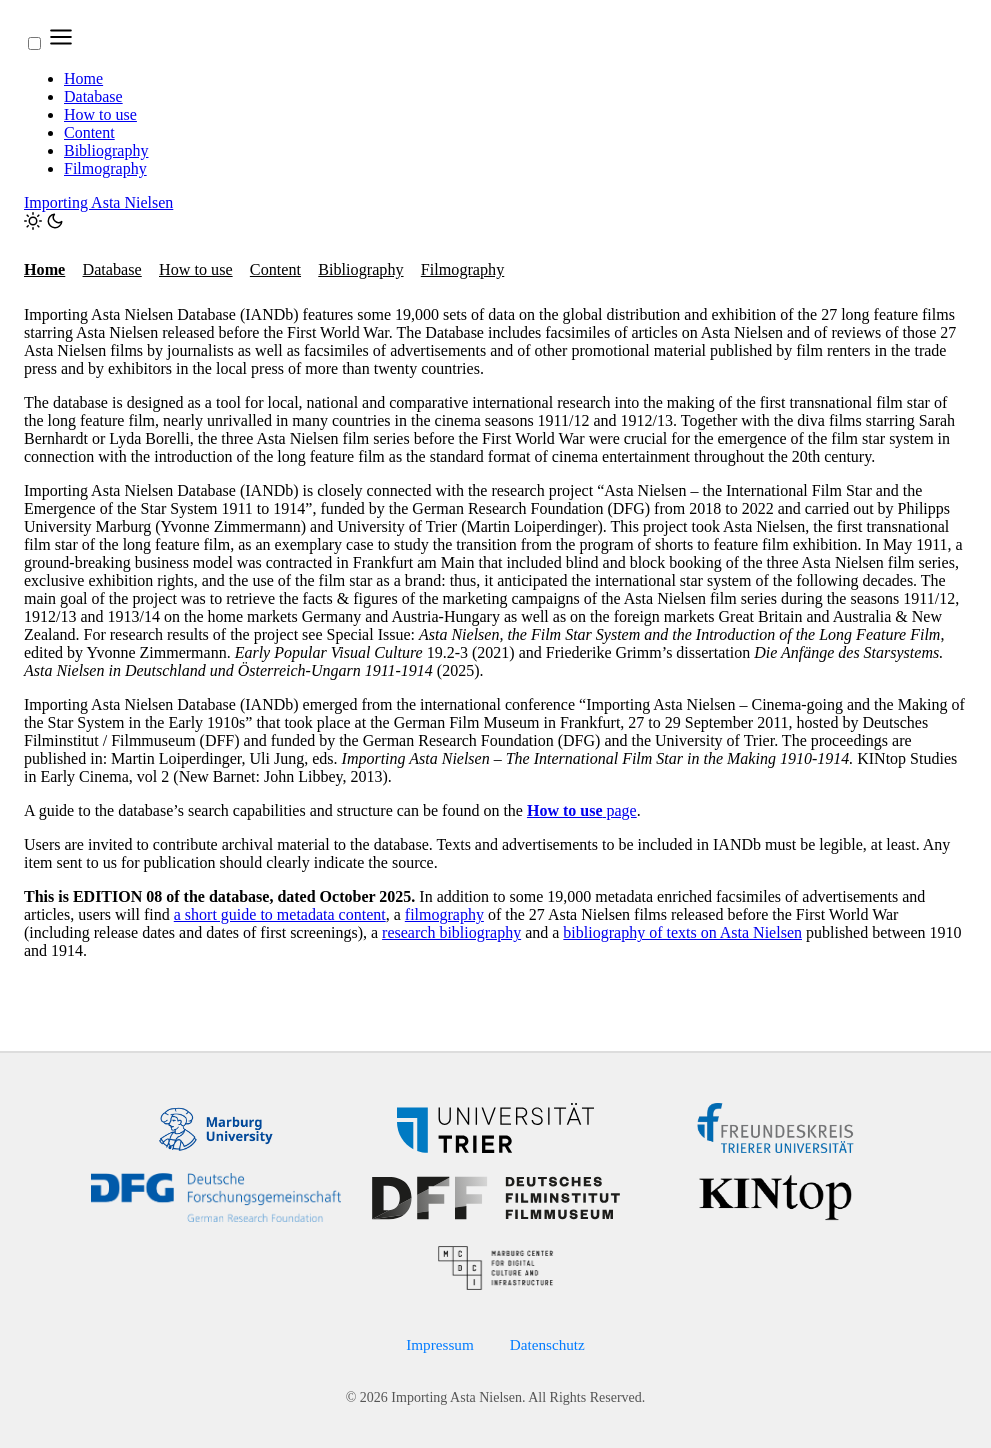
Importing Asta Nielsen (98, 202)
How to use (100, 114)
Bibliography (106, 150)
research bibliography (451, 932)
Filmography (105, 168)
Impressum (440, 1344)
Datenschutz (547, 1344)
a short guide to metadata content (280, 914)
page (582, 810)
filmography (444, 914)
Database (93, 96)
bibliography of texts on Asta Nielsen (682, 932)
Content (89, 132)
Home (83, 78)
